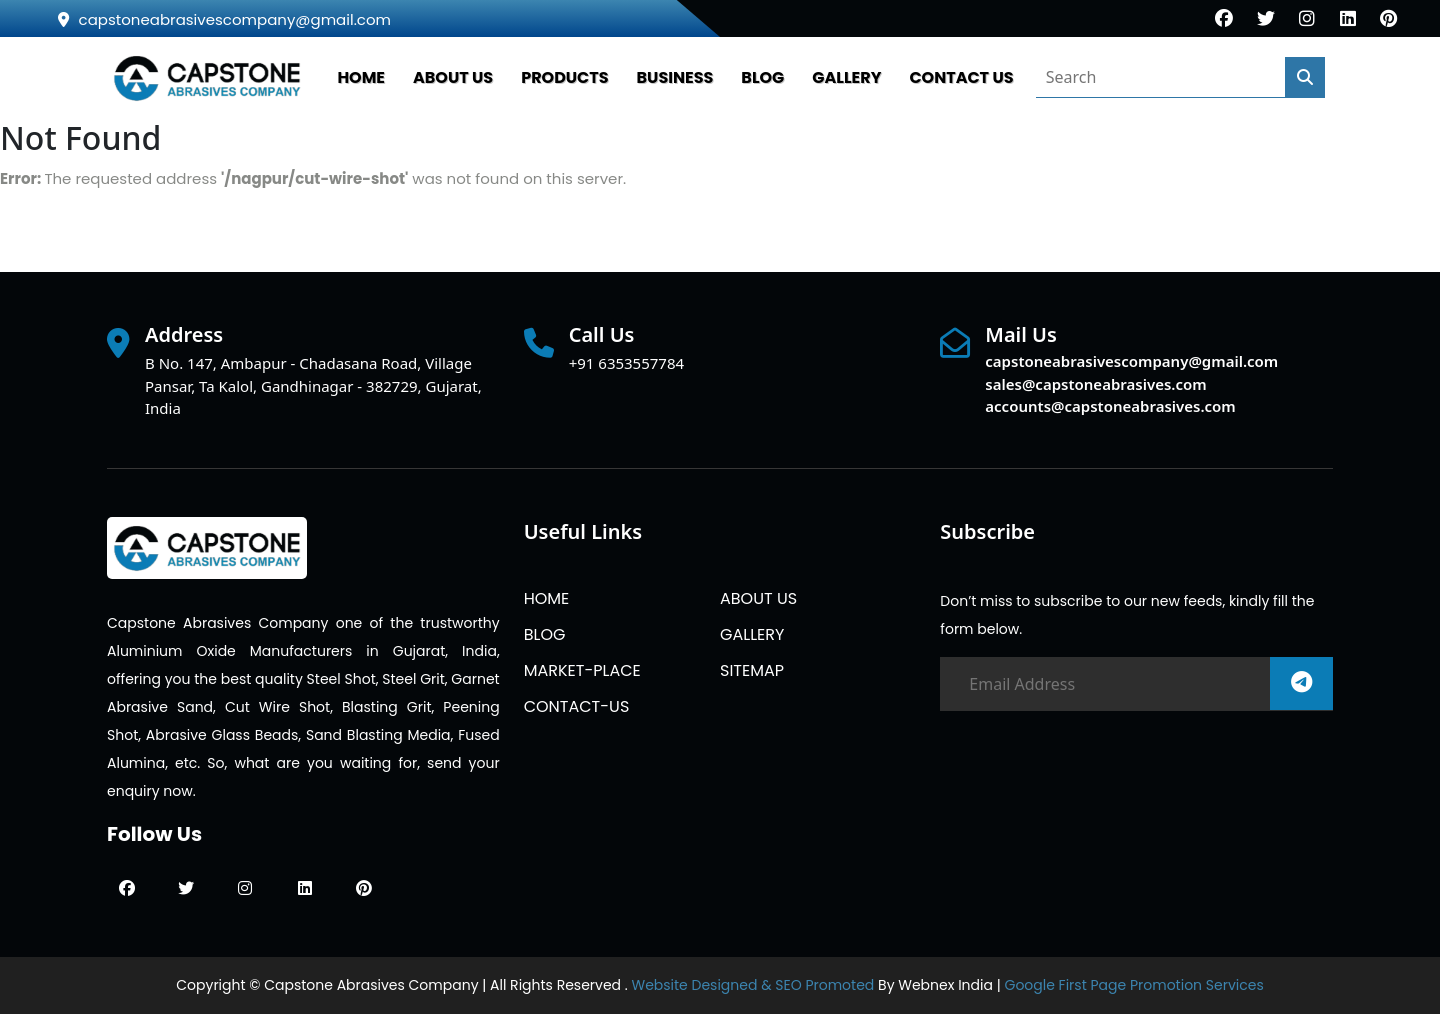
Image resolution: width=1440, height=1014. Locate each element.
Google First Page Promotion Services (1133, 985)
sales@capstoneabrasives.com (1095, 384)
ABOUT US (453, 77)
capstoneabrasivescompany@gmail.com (224, 19)
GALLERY (846, 77)
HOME (361, 77)
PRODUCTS (564, 77)
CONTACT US (961, 77)
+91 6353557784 (626, 363)
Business (675, 77)
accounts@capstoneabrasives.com (1110, 406)
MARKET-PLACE (582, 670)
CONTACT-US (577, 706)
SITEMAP (752, 670)
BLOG (762, 77)
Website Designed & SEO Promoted (752, 985)
